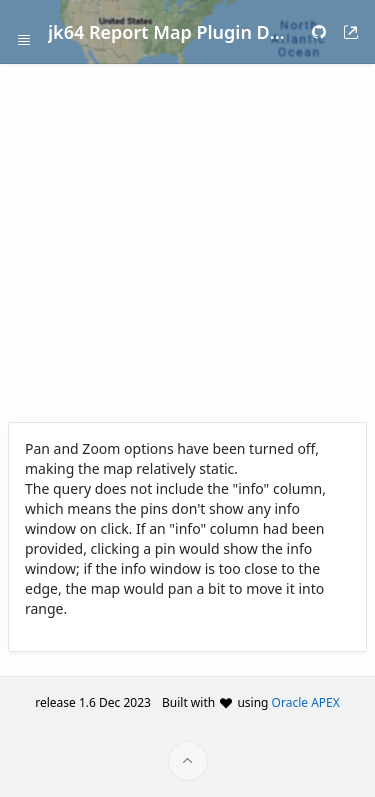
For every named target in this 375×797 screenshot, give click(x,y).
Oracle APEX (306, 702)
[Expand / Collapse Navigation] (24, 32)
